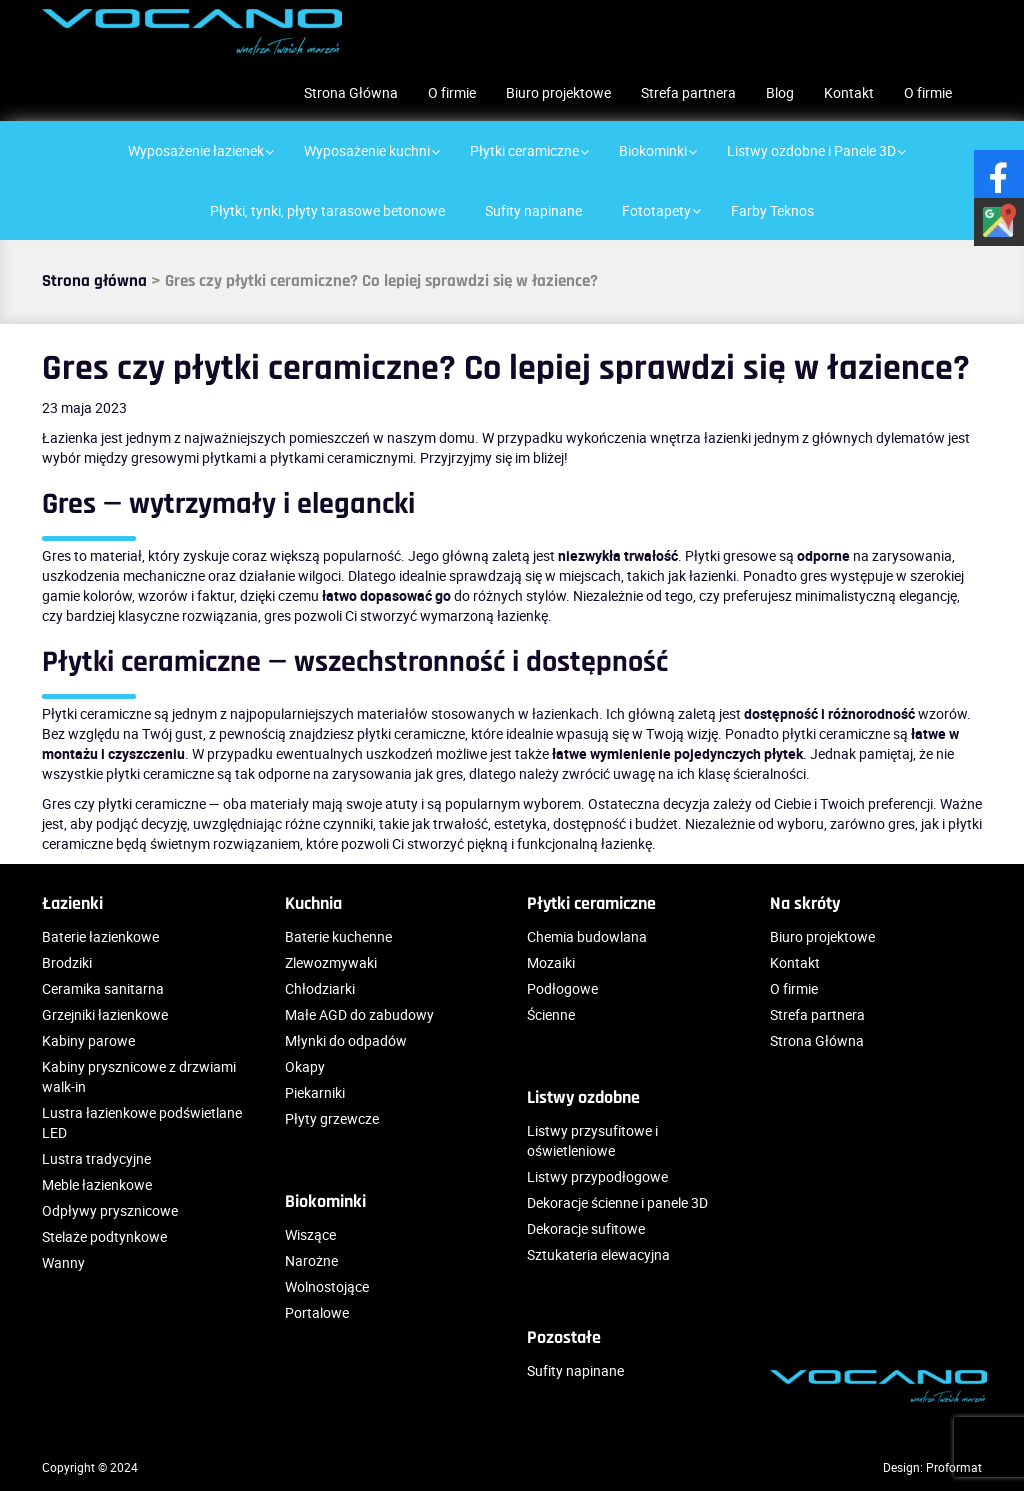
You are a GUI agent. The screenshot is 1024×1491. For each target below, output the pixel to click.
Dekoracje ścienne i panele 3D (617, 1202)
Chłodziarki (320, 988)
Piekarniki (315, 1092)
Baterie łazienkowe (100, 936)
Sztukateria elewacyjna (598, 1254)
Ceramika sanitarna (103, 988)
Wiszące (310, 1234)
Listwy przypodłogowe (597, 1176)
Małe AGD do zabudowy (359, 1014)
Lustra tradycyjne (96, 1158)
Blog (780, 92)
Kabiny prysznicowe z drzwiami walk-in (139, 1076)
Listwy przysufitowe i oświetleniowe (592, 1140)
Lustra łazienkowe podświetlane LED (142, 1122)
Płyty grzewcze (332, 1118)
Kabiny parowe (88, 1040)
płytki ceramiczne (411, 733)
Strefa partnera (688, 92)
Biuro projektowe (558, 92)
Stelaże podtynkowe (104, 1236)
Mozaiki (551, 962)
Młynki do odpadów (346, 1040)
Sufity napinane (575, 1370)
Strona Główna (351, 92)
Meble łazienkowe (97, 1184)
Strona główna (94, 281)
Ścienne (551, 1014)
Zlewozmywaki (331, 962)
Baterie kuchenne (338, 936)
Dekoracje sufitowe (586, 1228)
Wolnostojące (327, 1286)
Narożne (311, 1260)
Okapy (305, 1066)
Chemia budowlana (587, 936)
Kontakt (849, 92)
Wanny (63, 1262)
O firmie (452, 92)
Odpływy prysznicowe (110, 1210)
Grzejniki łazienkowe (105, 1014)
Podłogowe (562, 988)
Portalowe (317, 1312)
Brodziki (67, 962)
